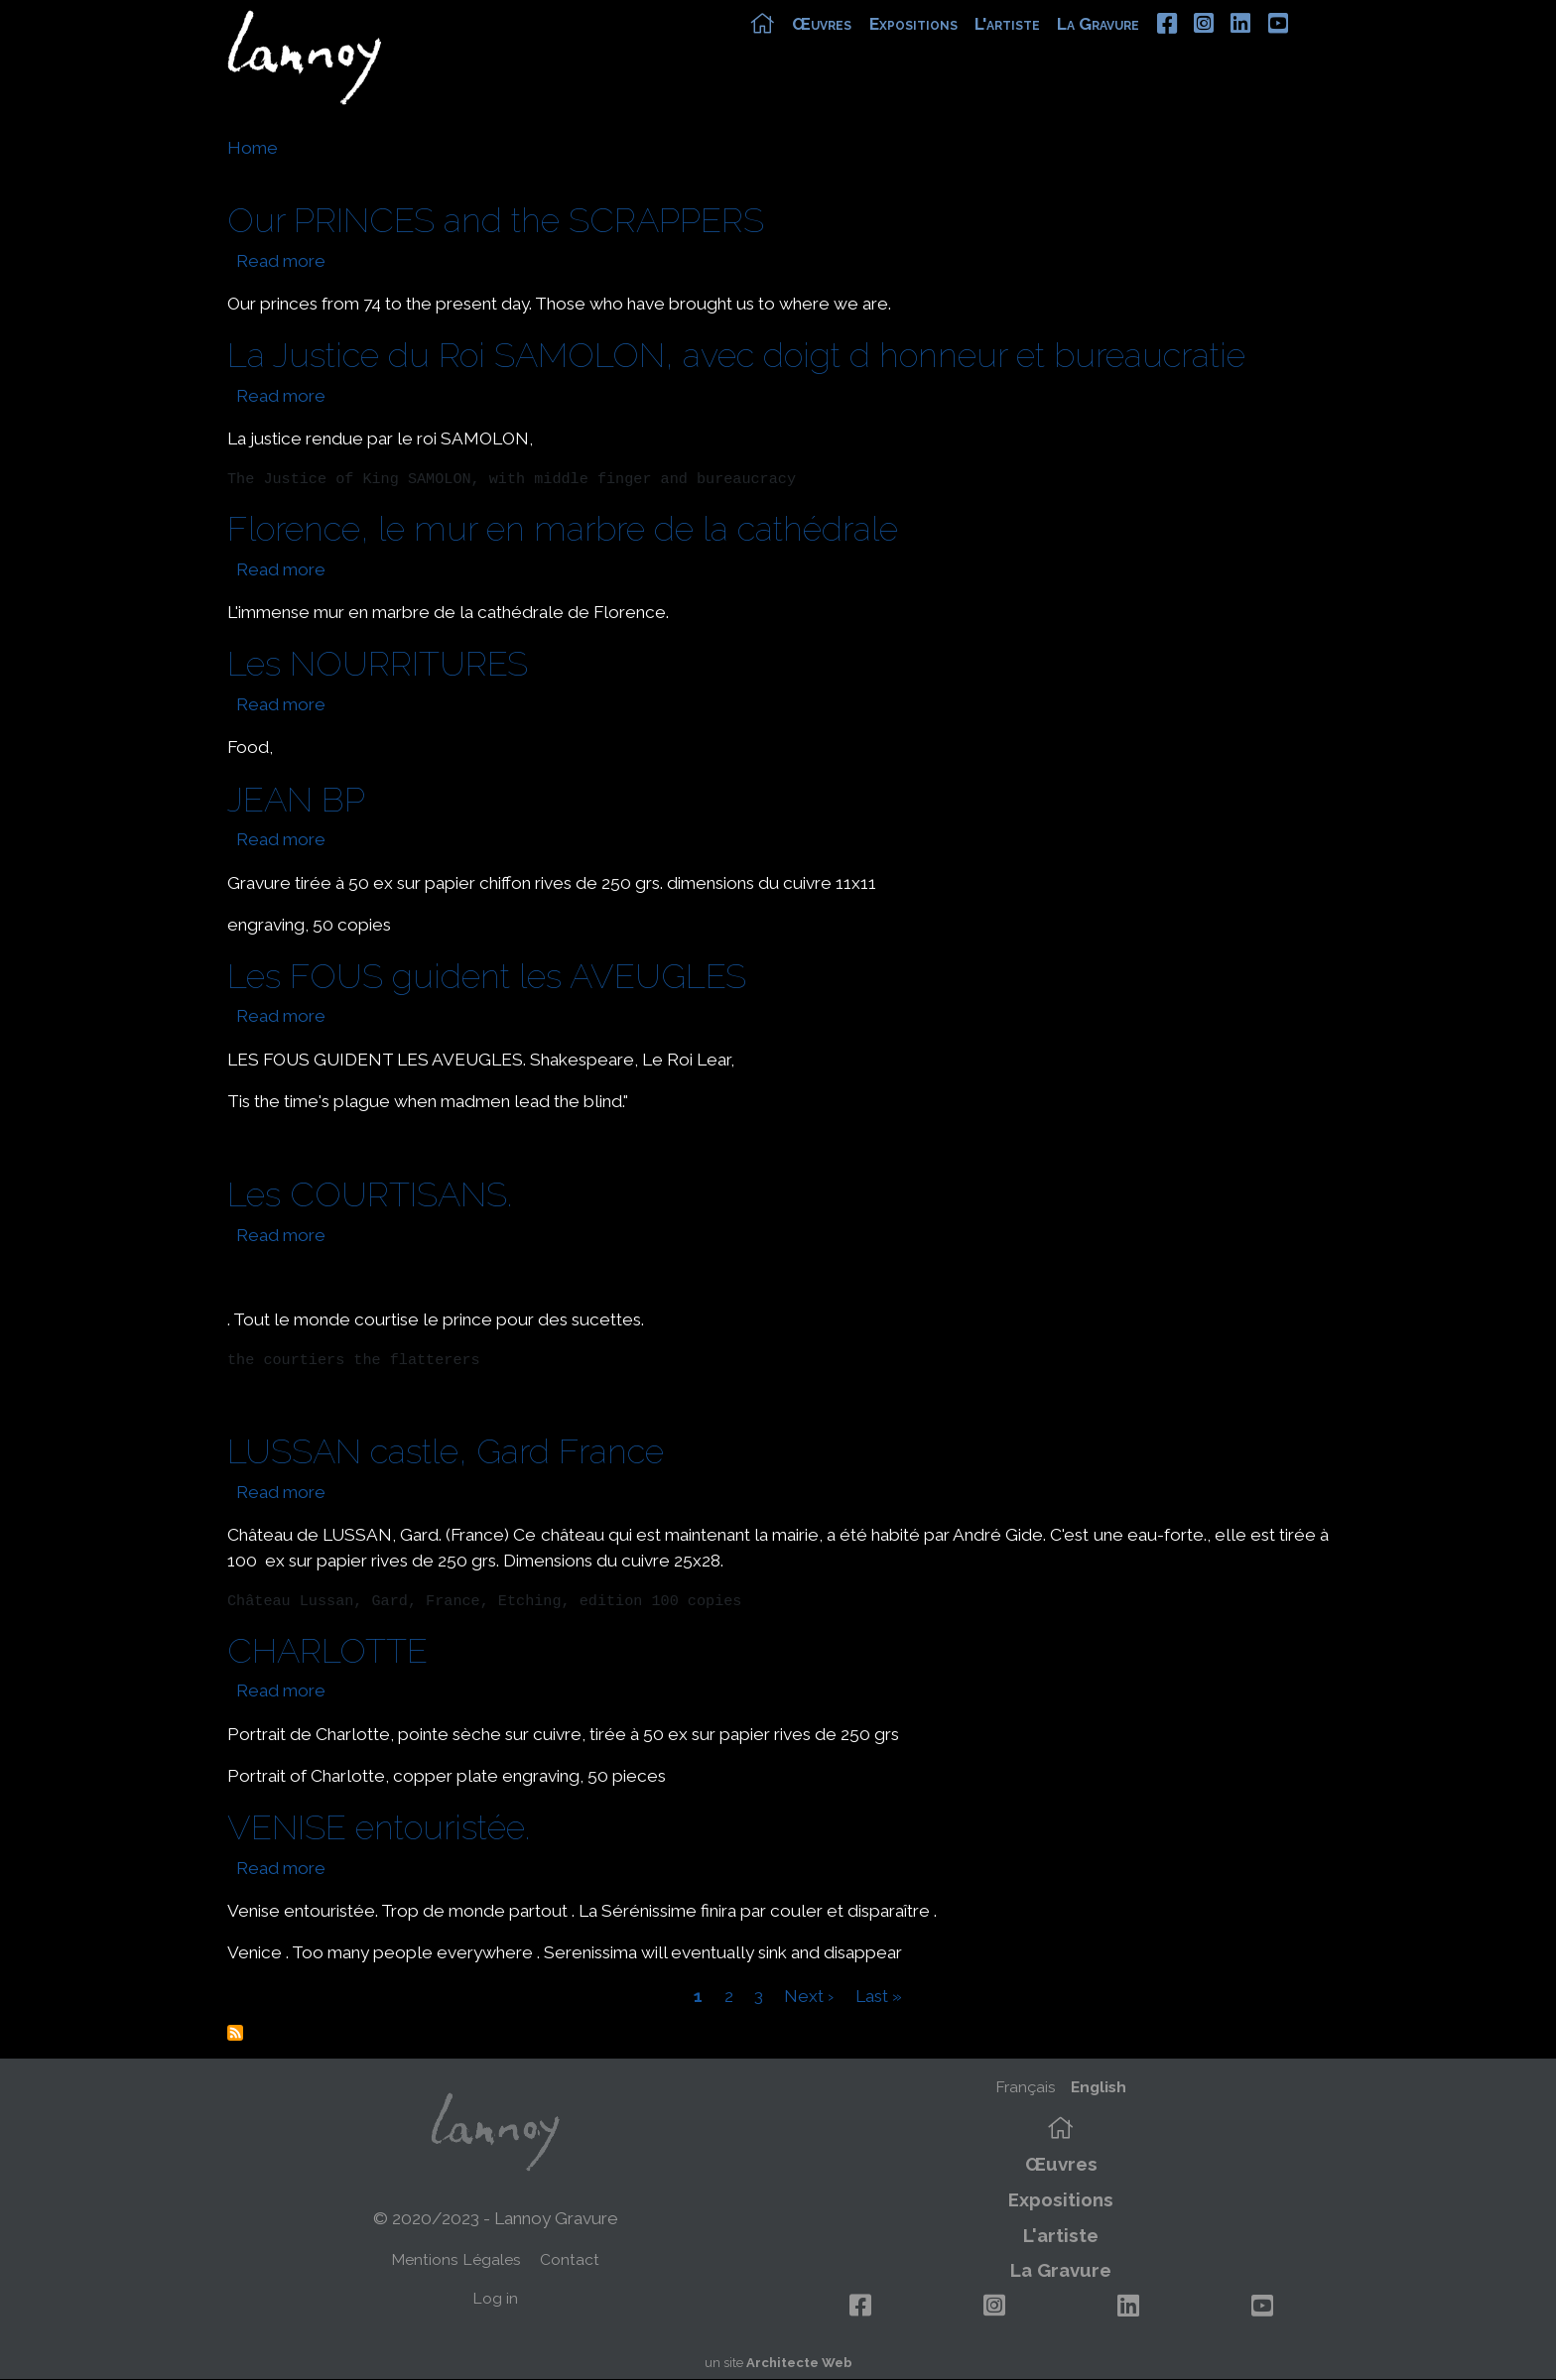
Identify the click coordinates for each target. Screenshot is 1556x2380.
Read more (280, 261)
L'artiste (1040, 47)
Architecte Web (799, 2362)
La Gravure (1131, 47)
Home (252, 148)
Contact (569, 2259)
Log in (495, 2298)
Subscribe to (235, 2033)
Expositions (945, 47)
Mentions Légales (456, 2259)
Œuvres (854, 47)
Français (1025, 2086)
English (1098, 2086)
